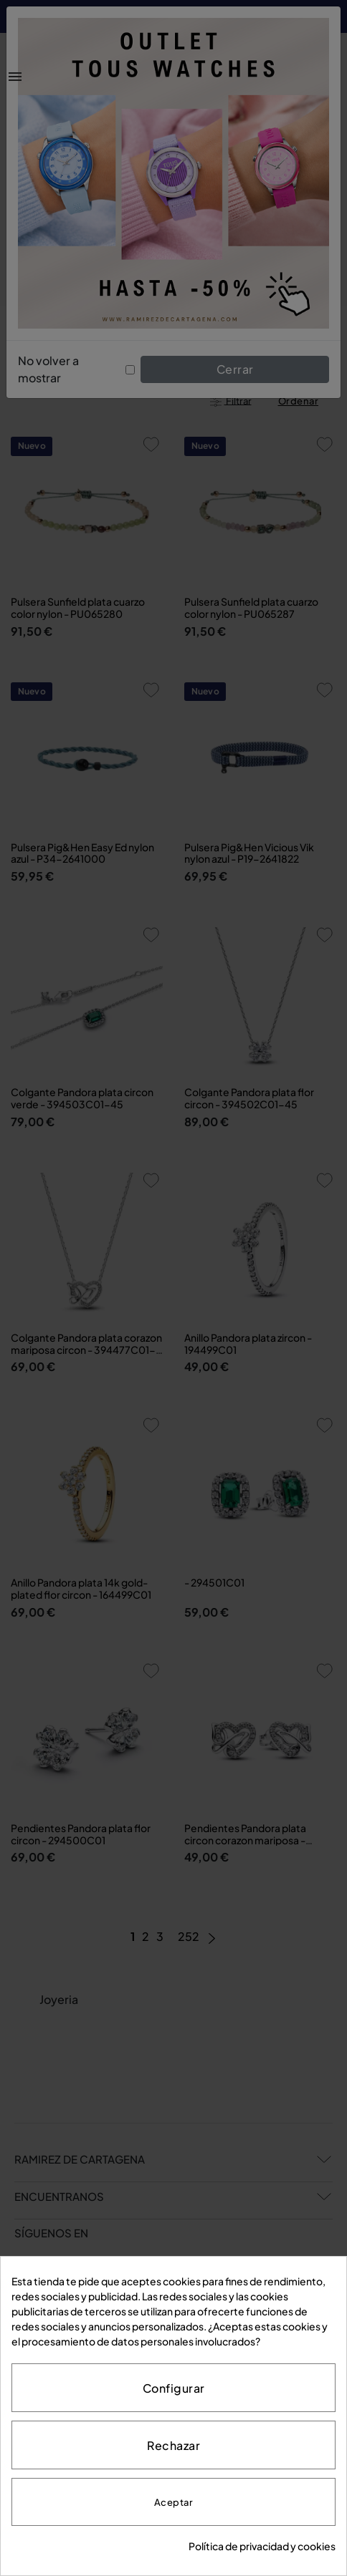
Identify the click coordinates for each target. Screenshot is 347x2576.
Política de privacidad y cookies (262, 2545)
